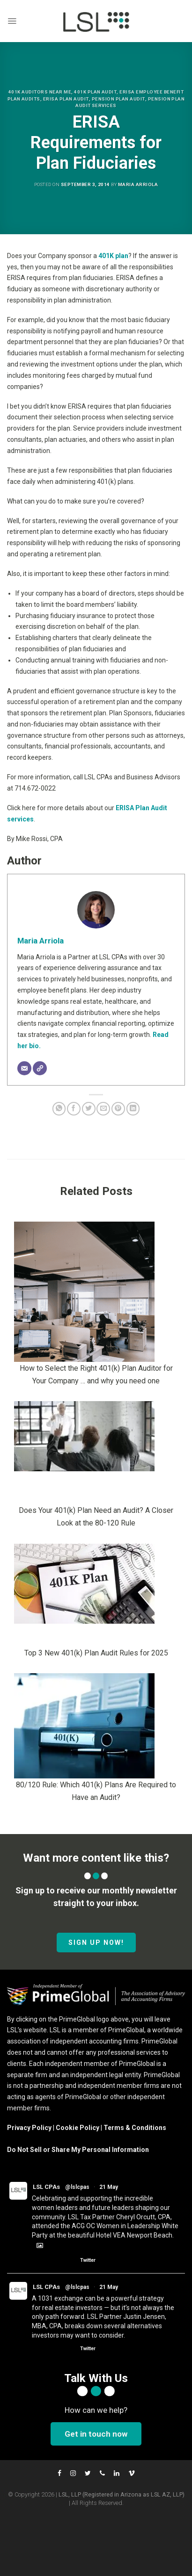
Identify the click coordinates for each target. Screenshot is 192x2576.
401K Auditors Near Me (39, 91)
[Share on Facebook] (74, 1108)
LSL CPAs (46, 2186)
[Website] (40, 1068)
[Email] (24, 1068)
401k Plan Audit (95, 91)
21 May (108, 2187)
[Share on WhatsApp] (59, 1108)
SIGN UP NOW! (96, 1942)
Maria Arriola (138, 184)
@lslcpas (77, 2187)
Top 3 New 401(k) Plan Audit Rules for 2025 (96, 1652)
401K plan (113, 255)
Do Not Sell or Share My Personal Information (78, 2149)
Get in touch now (96, 2434)
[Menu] (12, 21)
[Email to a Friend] (103, 1108)
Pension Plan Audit (118, 98)
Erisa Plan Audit (66, 98)
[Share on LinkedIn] (133, 1108)
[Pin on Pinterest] (118, 1108)
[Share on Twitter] (89, 1108)
